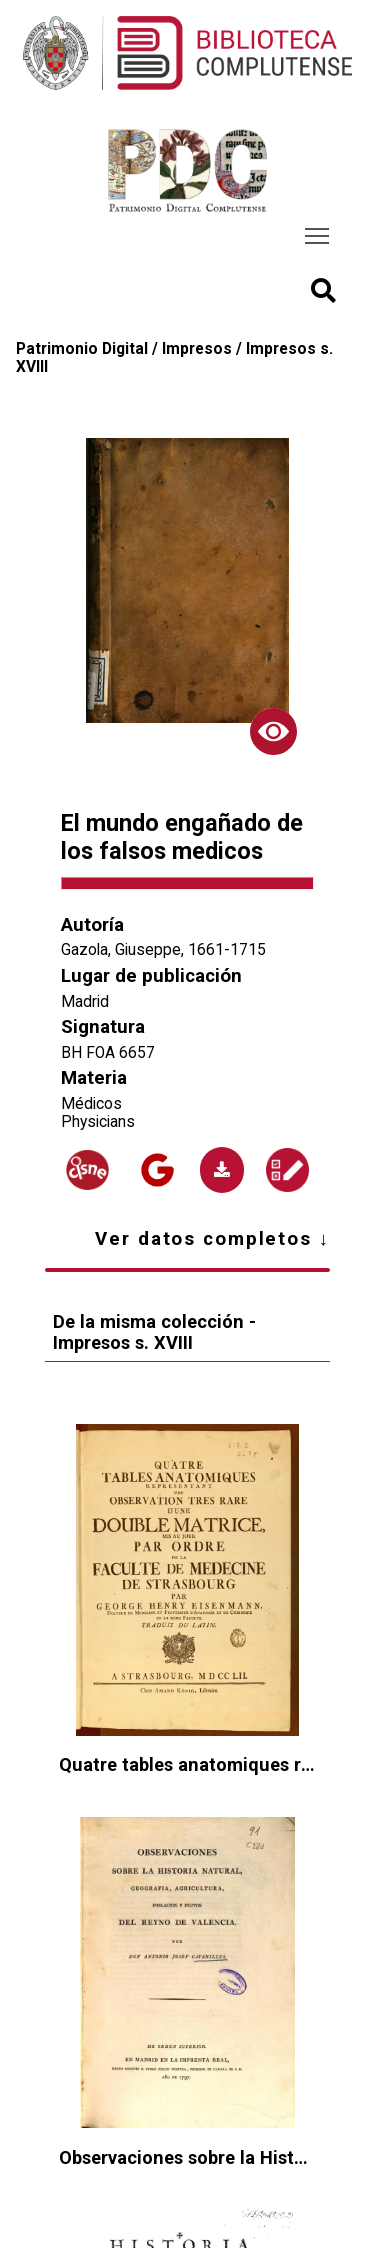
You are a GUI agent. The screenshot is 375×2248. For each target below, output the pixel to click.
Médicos (91, 1104)
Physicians (98, 1122)
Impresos (197, 349)
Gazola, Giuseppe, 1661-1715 (163, 950)
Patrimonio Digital (82, 349)
